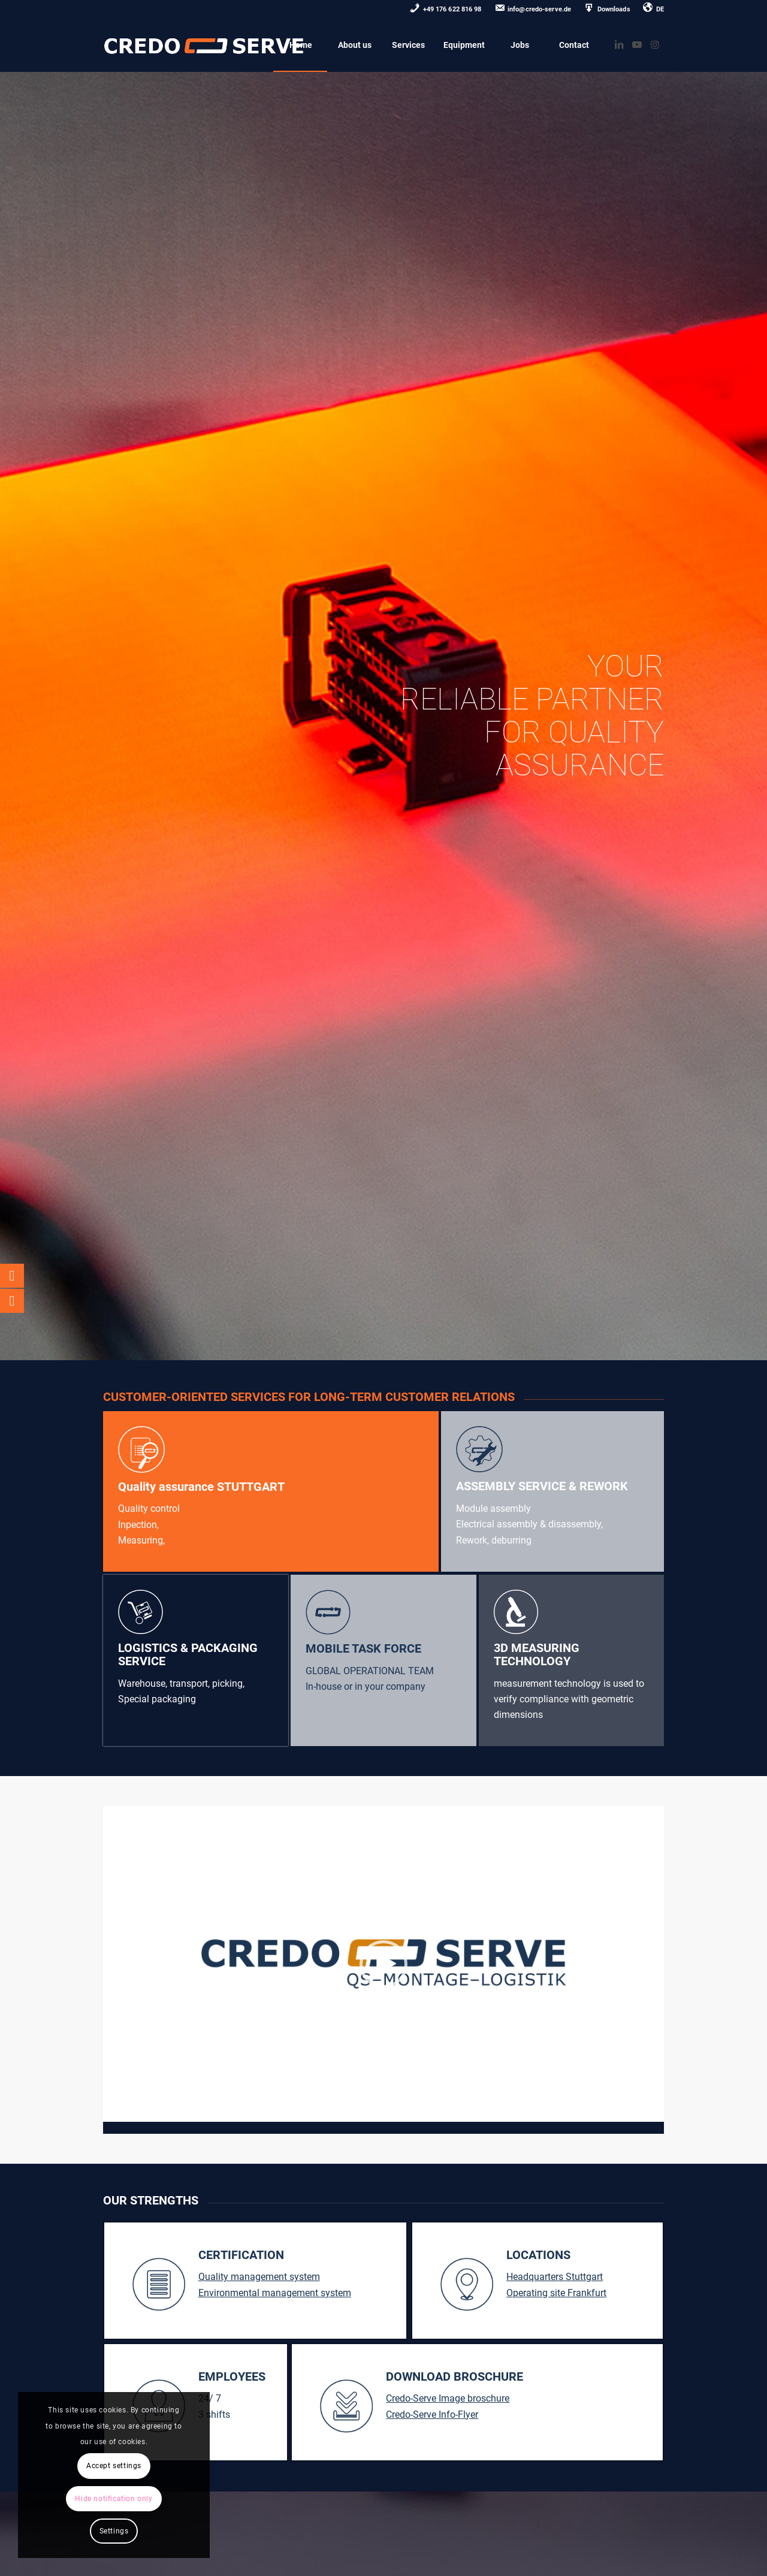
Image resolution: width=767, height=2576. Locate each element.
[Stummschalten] (654, 2113)
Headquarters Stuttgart (554, 2276)
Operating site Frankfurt (556, 2293)
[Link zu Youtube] (637, 44)
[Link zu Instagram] (655, 44)
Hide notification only (113, 2499)
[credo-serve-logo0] (204, 45)
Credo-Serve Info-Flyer (432, 2414)
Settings (114, 2531)
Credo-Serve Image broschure (447, 2398)
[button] (383, 1964)
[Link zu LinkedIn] (619, 44)
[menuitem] (445, 10)
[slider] (361, 2113)
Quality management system (259, 2276)
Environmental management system (274, 2293)
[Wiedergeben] (113, 2113)
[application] (384, 1964)
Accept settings (113, 2466)
